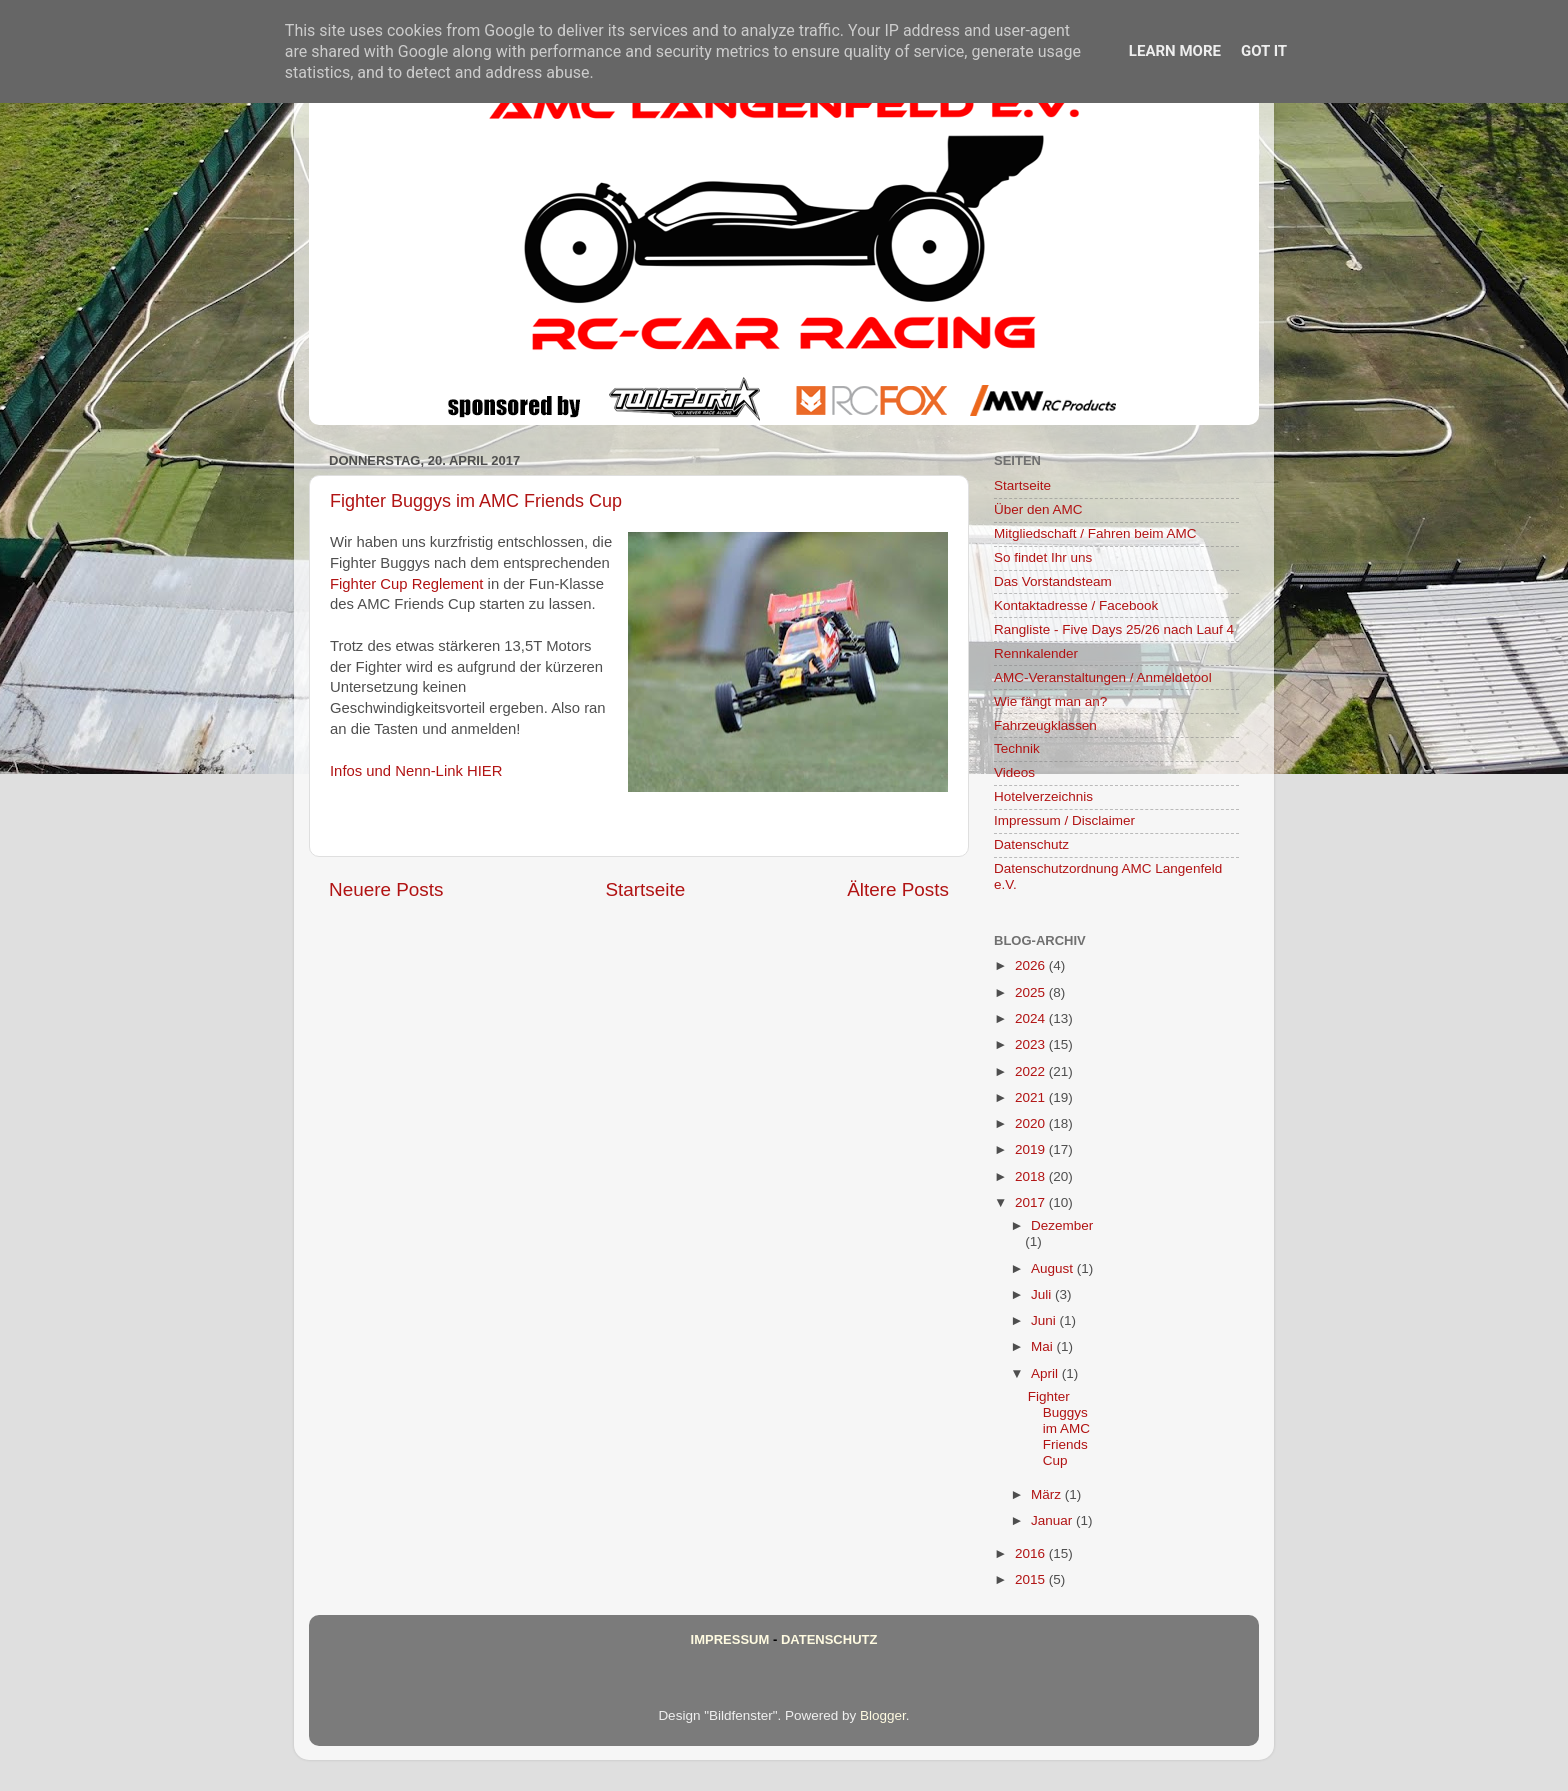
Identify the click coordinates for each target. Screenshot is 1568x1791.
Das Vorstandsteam (1053, 581)
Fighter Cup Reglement (406, 584)
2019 (1032, 1149)
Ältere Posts (898, 889)
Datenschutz (1031, 844)
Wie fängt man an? (1050, 701)
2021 (1032, 1097)
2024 (1032, 1018)
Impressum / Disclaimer (1064, 820)
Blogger (883, 1715)
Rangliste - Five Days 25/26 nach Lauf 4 (1114, 629)
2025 (1032, 992)
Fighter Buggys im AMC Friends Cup (476, 501)
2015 (1032, 1579)
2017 (1032, 1202)
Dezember (1062, 1225)
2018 (1032, 1176)
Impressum (730, 1639)
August (1054, 1268)
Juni (1045, 1320)
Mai (1044, 1346)
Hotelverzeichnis (1043, 796)
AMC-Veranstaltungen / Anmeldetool (1103, 677)
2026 (1032, 965)
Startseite (645, 889)
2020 (1032, 1123)
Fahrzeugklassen (1045, 725)
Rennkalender (1036, 653)
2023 (1032, 1044)
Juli (1043, 1294)
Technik (1017, 748)
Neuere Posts (386, 889)
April (1046, 1373)
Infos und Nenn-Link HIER (416, 771)
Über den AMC (1038, 509)
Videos (1014, 772)
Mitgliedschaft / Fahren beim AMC (1095, 533)
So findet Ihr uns (1043, 557)
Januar (1053, 1520)
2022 (1032, 1071)
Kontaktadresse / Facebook (1076, 605)
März (1048, 1494)
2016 (1032, 1553)
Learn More (1175, 51)
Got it (1264, 51)
